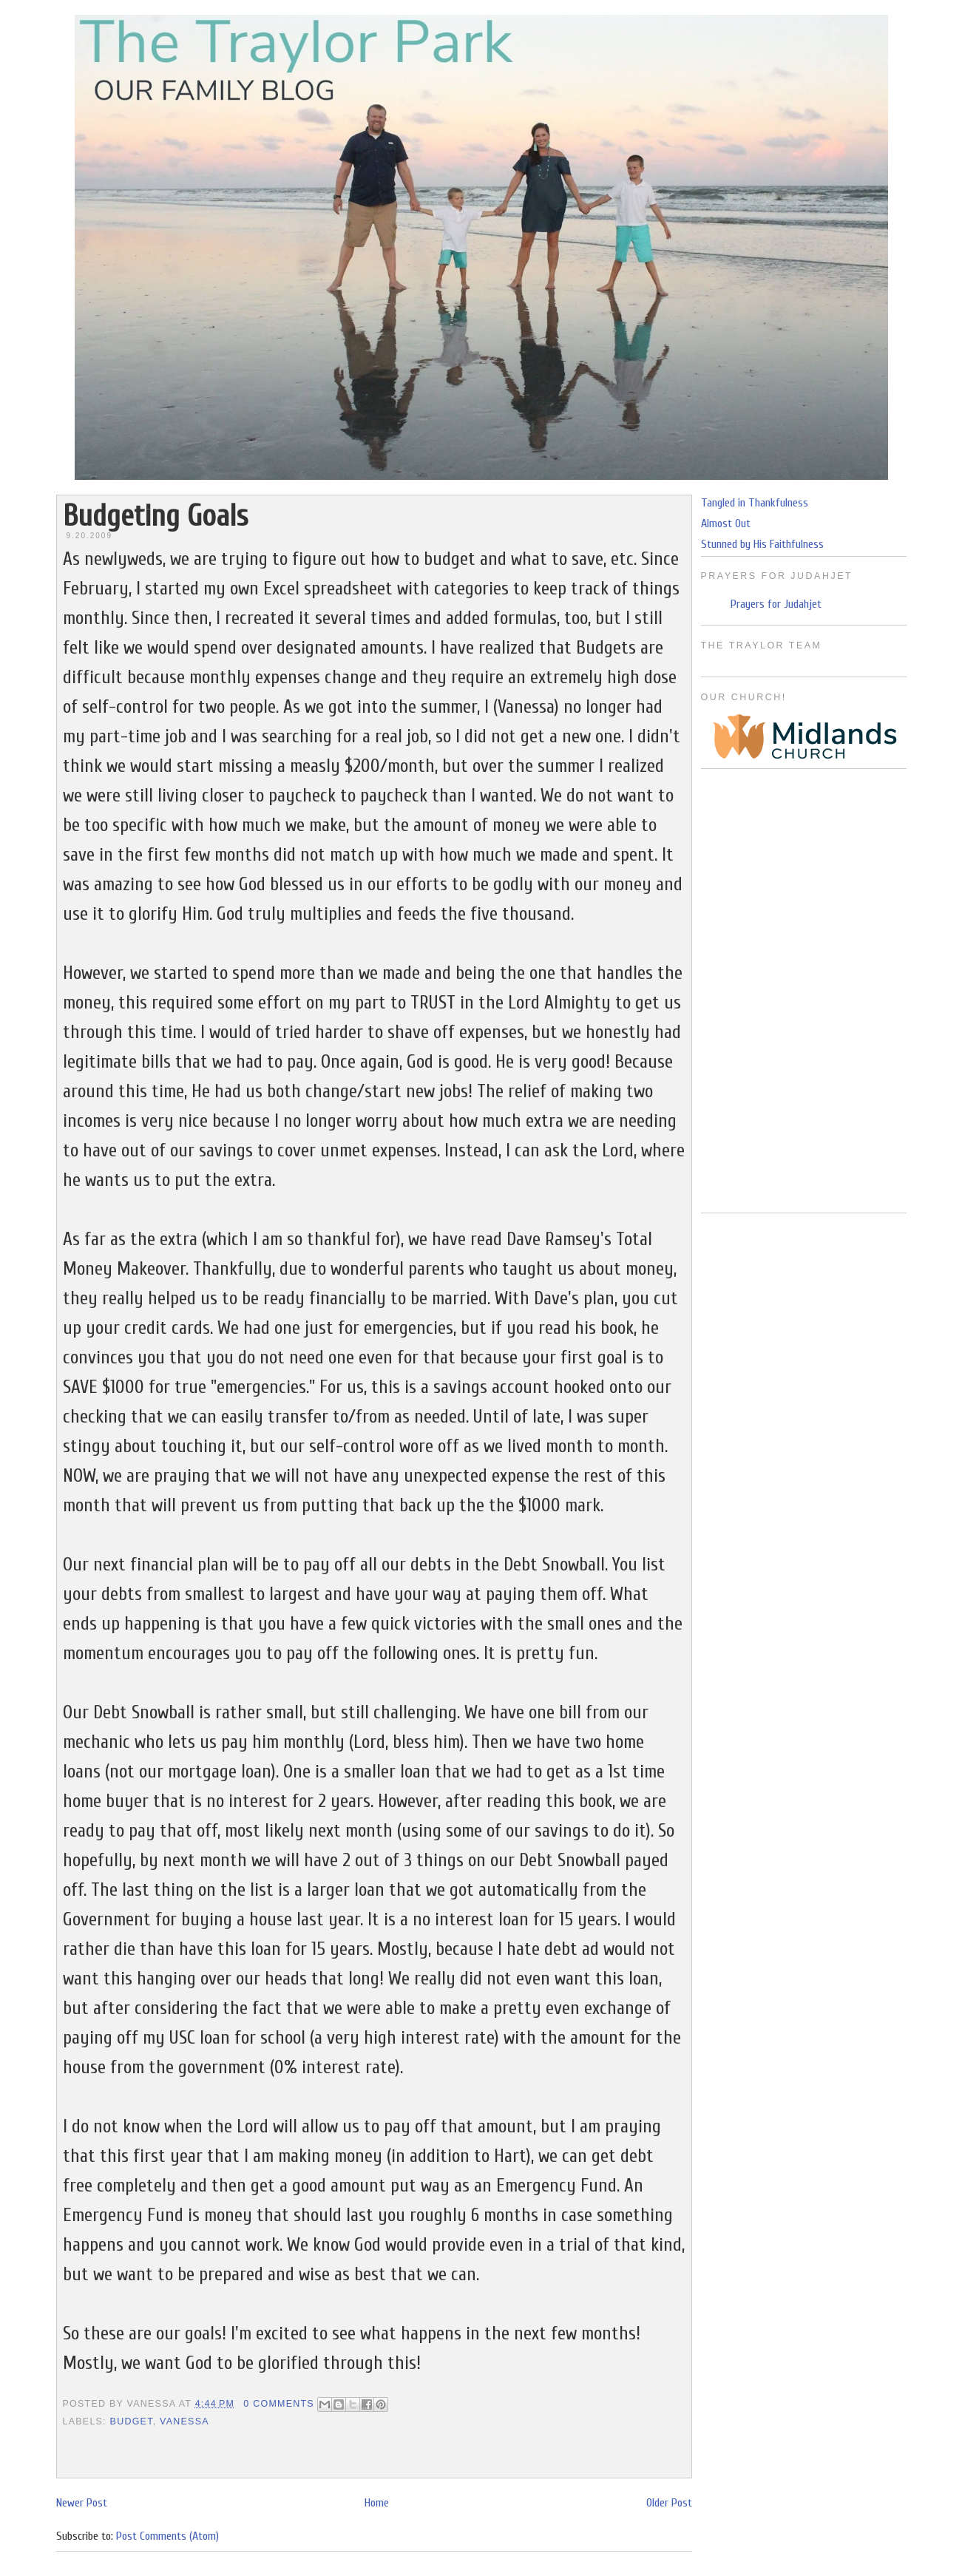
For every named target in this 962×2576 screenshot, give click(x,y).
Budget (131, 2421)
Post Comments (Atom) (167, 2536)
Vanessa (184, 2421)
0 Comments (278, 2404)
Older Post (669, 2502)
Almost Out (726, 523)
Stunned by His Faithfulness (762, 544)
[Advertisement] (804, 991)
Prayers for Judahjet (776, 604)
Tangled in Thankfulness (754, 502)
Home (377, 2502)
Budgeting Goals (155, 516)
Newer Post (81, 2502)
